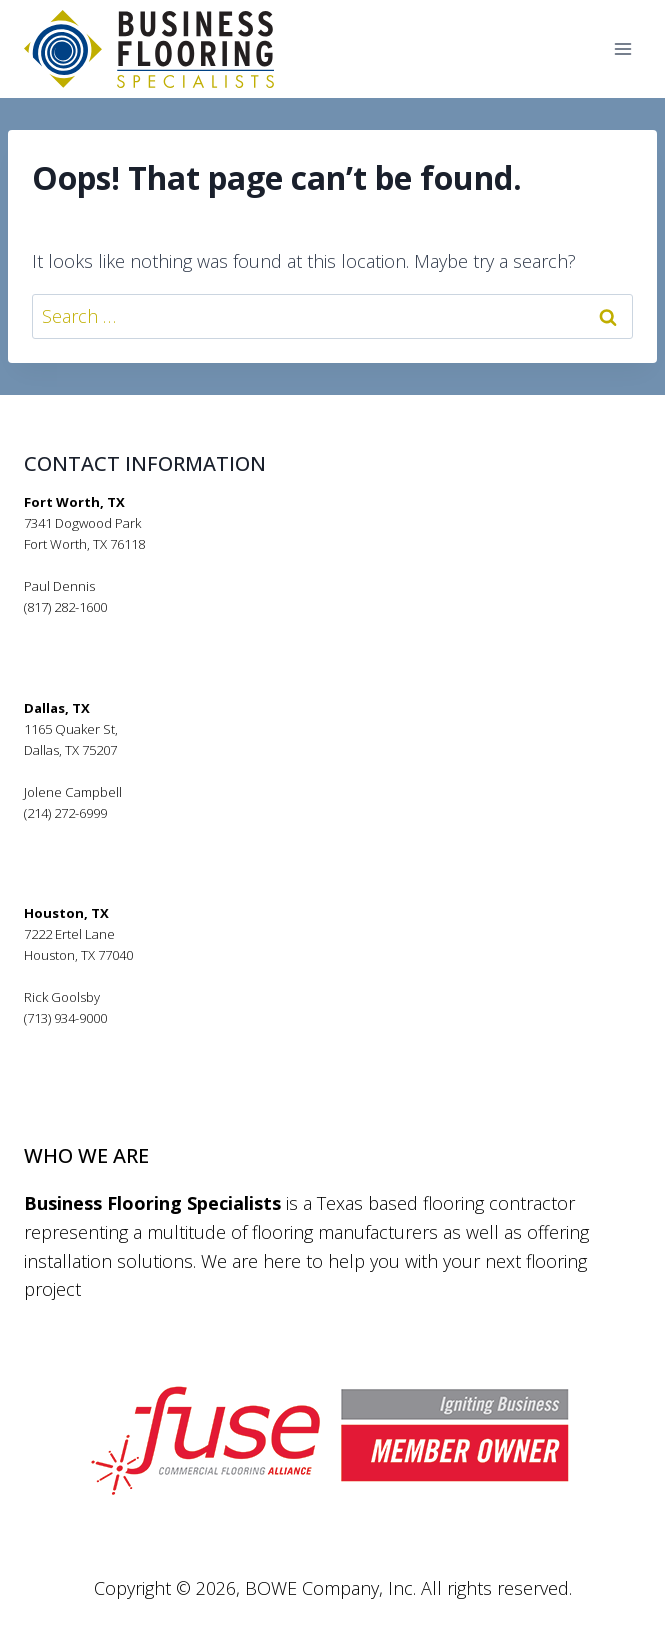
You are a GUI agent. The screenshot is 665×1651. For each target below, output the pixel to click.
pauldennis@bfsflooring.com (110, 628)
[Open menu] (622, 49)
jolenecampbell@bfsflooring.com (123, 834)
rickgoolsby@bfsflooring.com (110, 1039)
